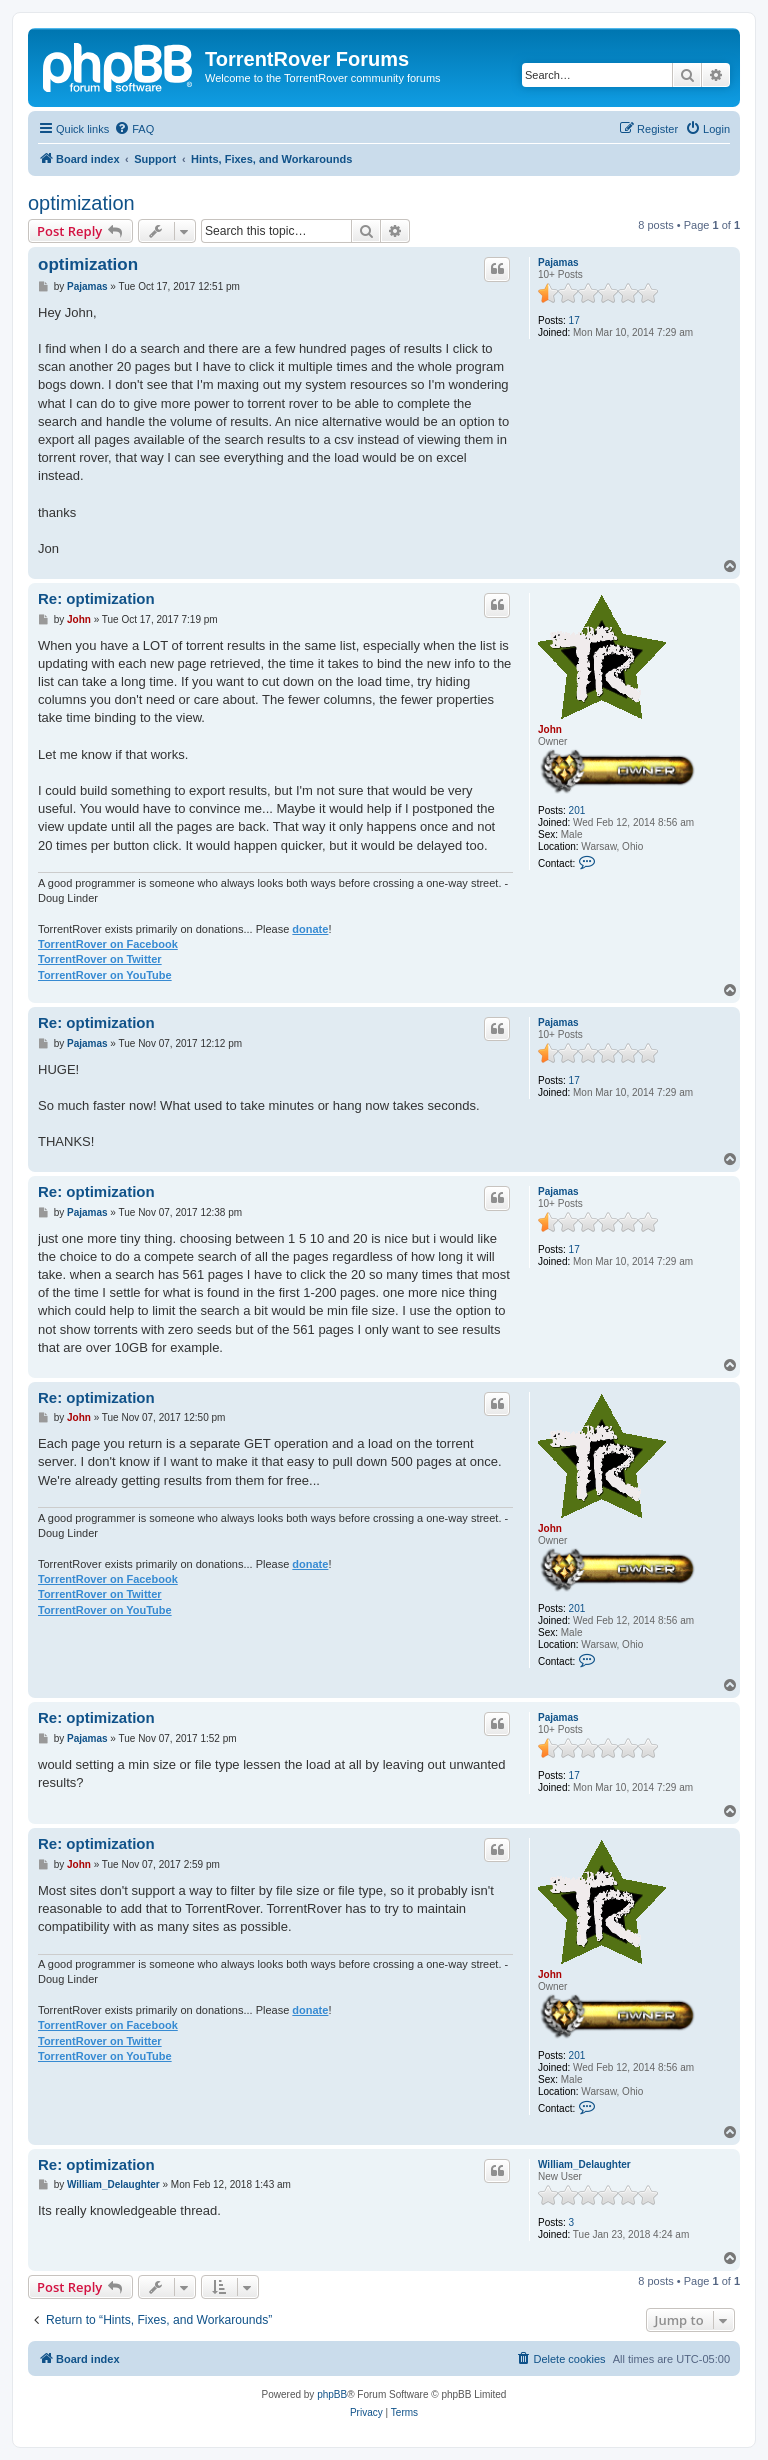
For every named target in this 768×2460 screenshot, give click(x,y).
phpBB (332, 2394)
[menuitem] (134, 129)
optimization (81, 203)
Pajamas (558, 262)
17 (574, 320)
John (550, 729)
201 (577, 810)
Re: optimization (96, 598)
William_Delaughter (584, 2164)
